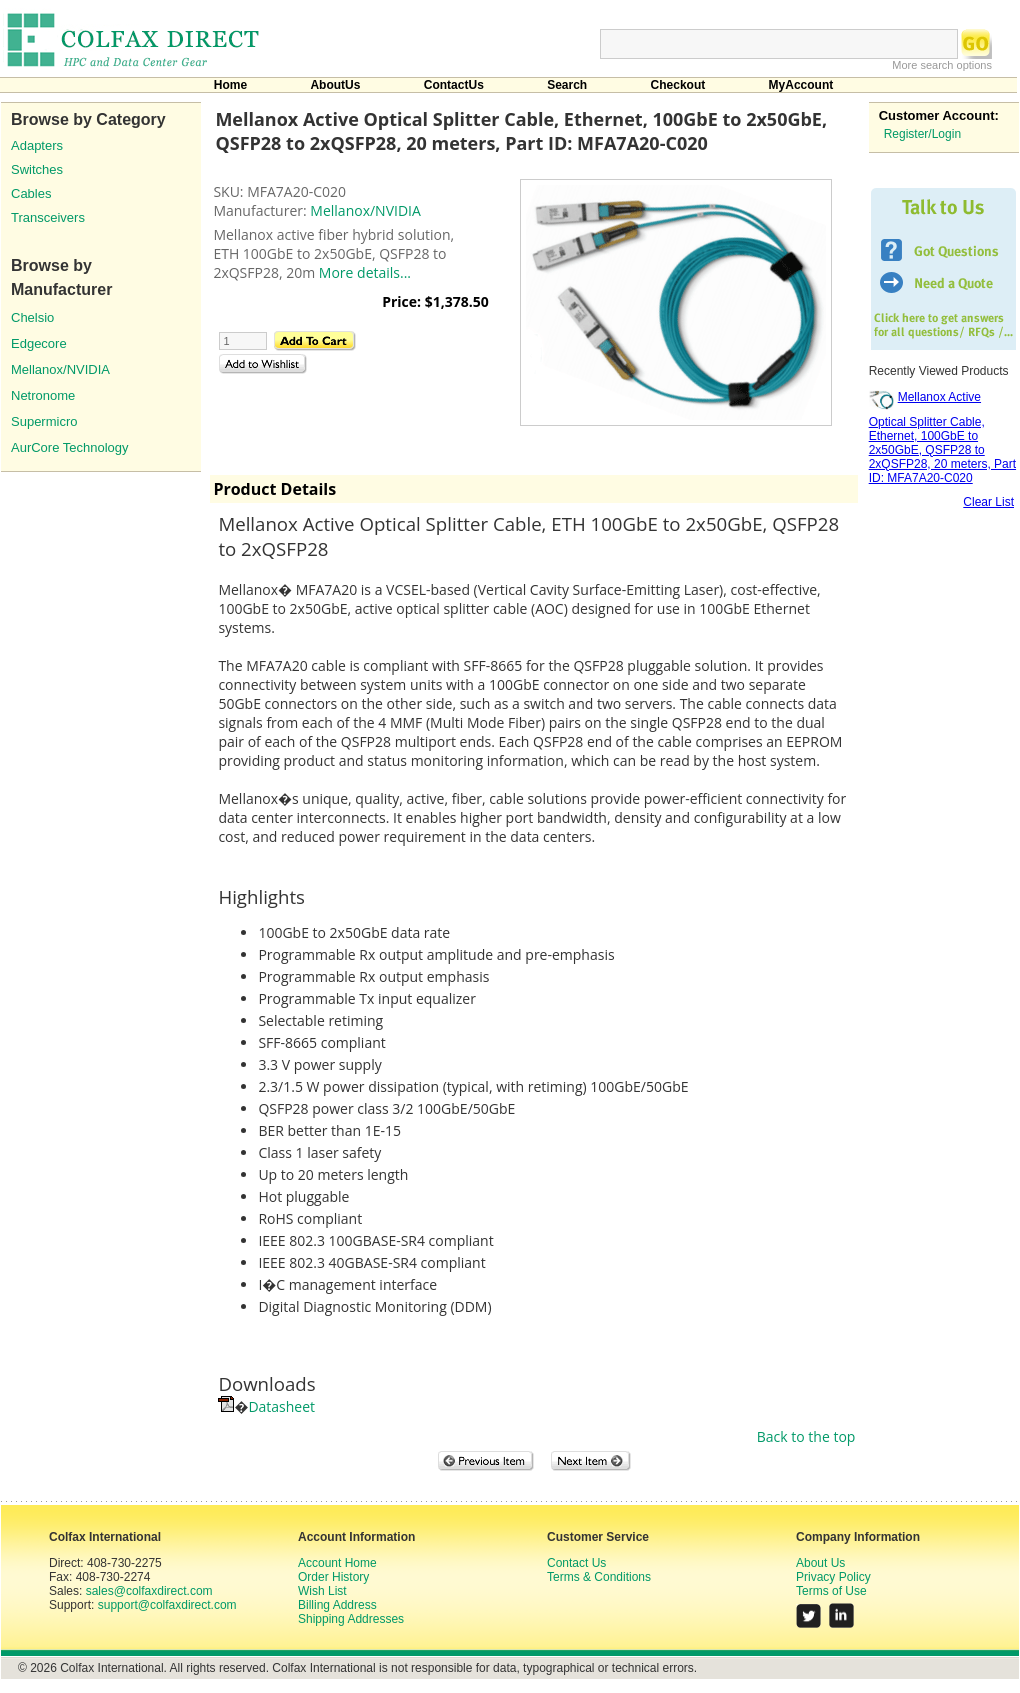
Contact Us (576, 1563)
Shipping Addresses (351, 1619)
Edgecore (39, 343)
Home (230, 85)
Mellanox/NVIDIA (60, 369)
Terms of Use (831, 1591)
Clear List (988, 502)
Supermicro (44, 421)
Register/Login (922, 134)
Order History (333, 1577)
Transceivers (48, 217)
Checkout (678, 85)
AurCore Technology (70, 447)
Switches (37, 169)
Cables (31, 193)
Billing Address (337, 1605)
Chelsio (32, 317)
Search (567, 85)
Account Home (337, 1563)
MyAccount (801, 85)
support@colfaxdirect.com (167, 1605)
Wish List (322, 1591)
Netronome (43, 395)
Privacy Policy (833, 1577)
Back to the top (806, 1436)
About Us (820, 1563)
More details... (365, 272)
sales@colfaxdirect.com (149, 1591)
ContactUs (454, 85)
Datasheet (281, 1406)
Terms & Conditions (599, 1577)
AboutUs (335, 85)
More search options (942, 65)
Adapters (37, 145)
